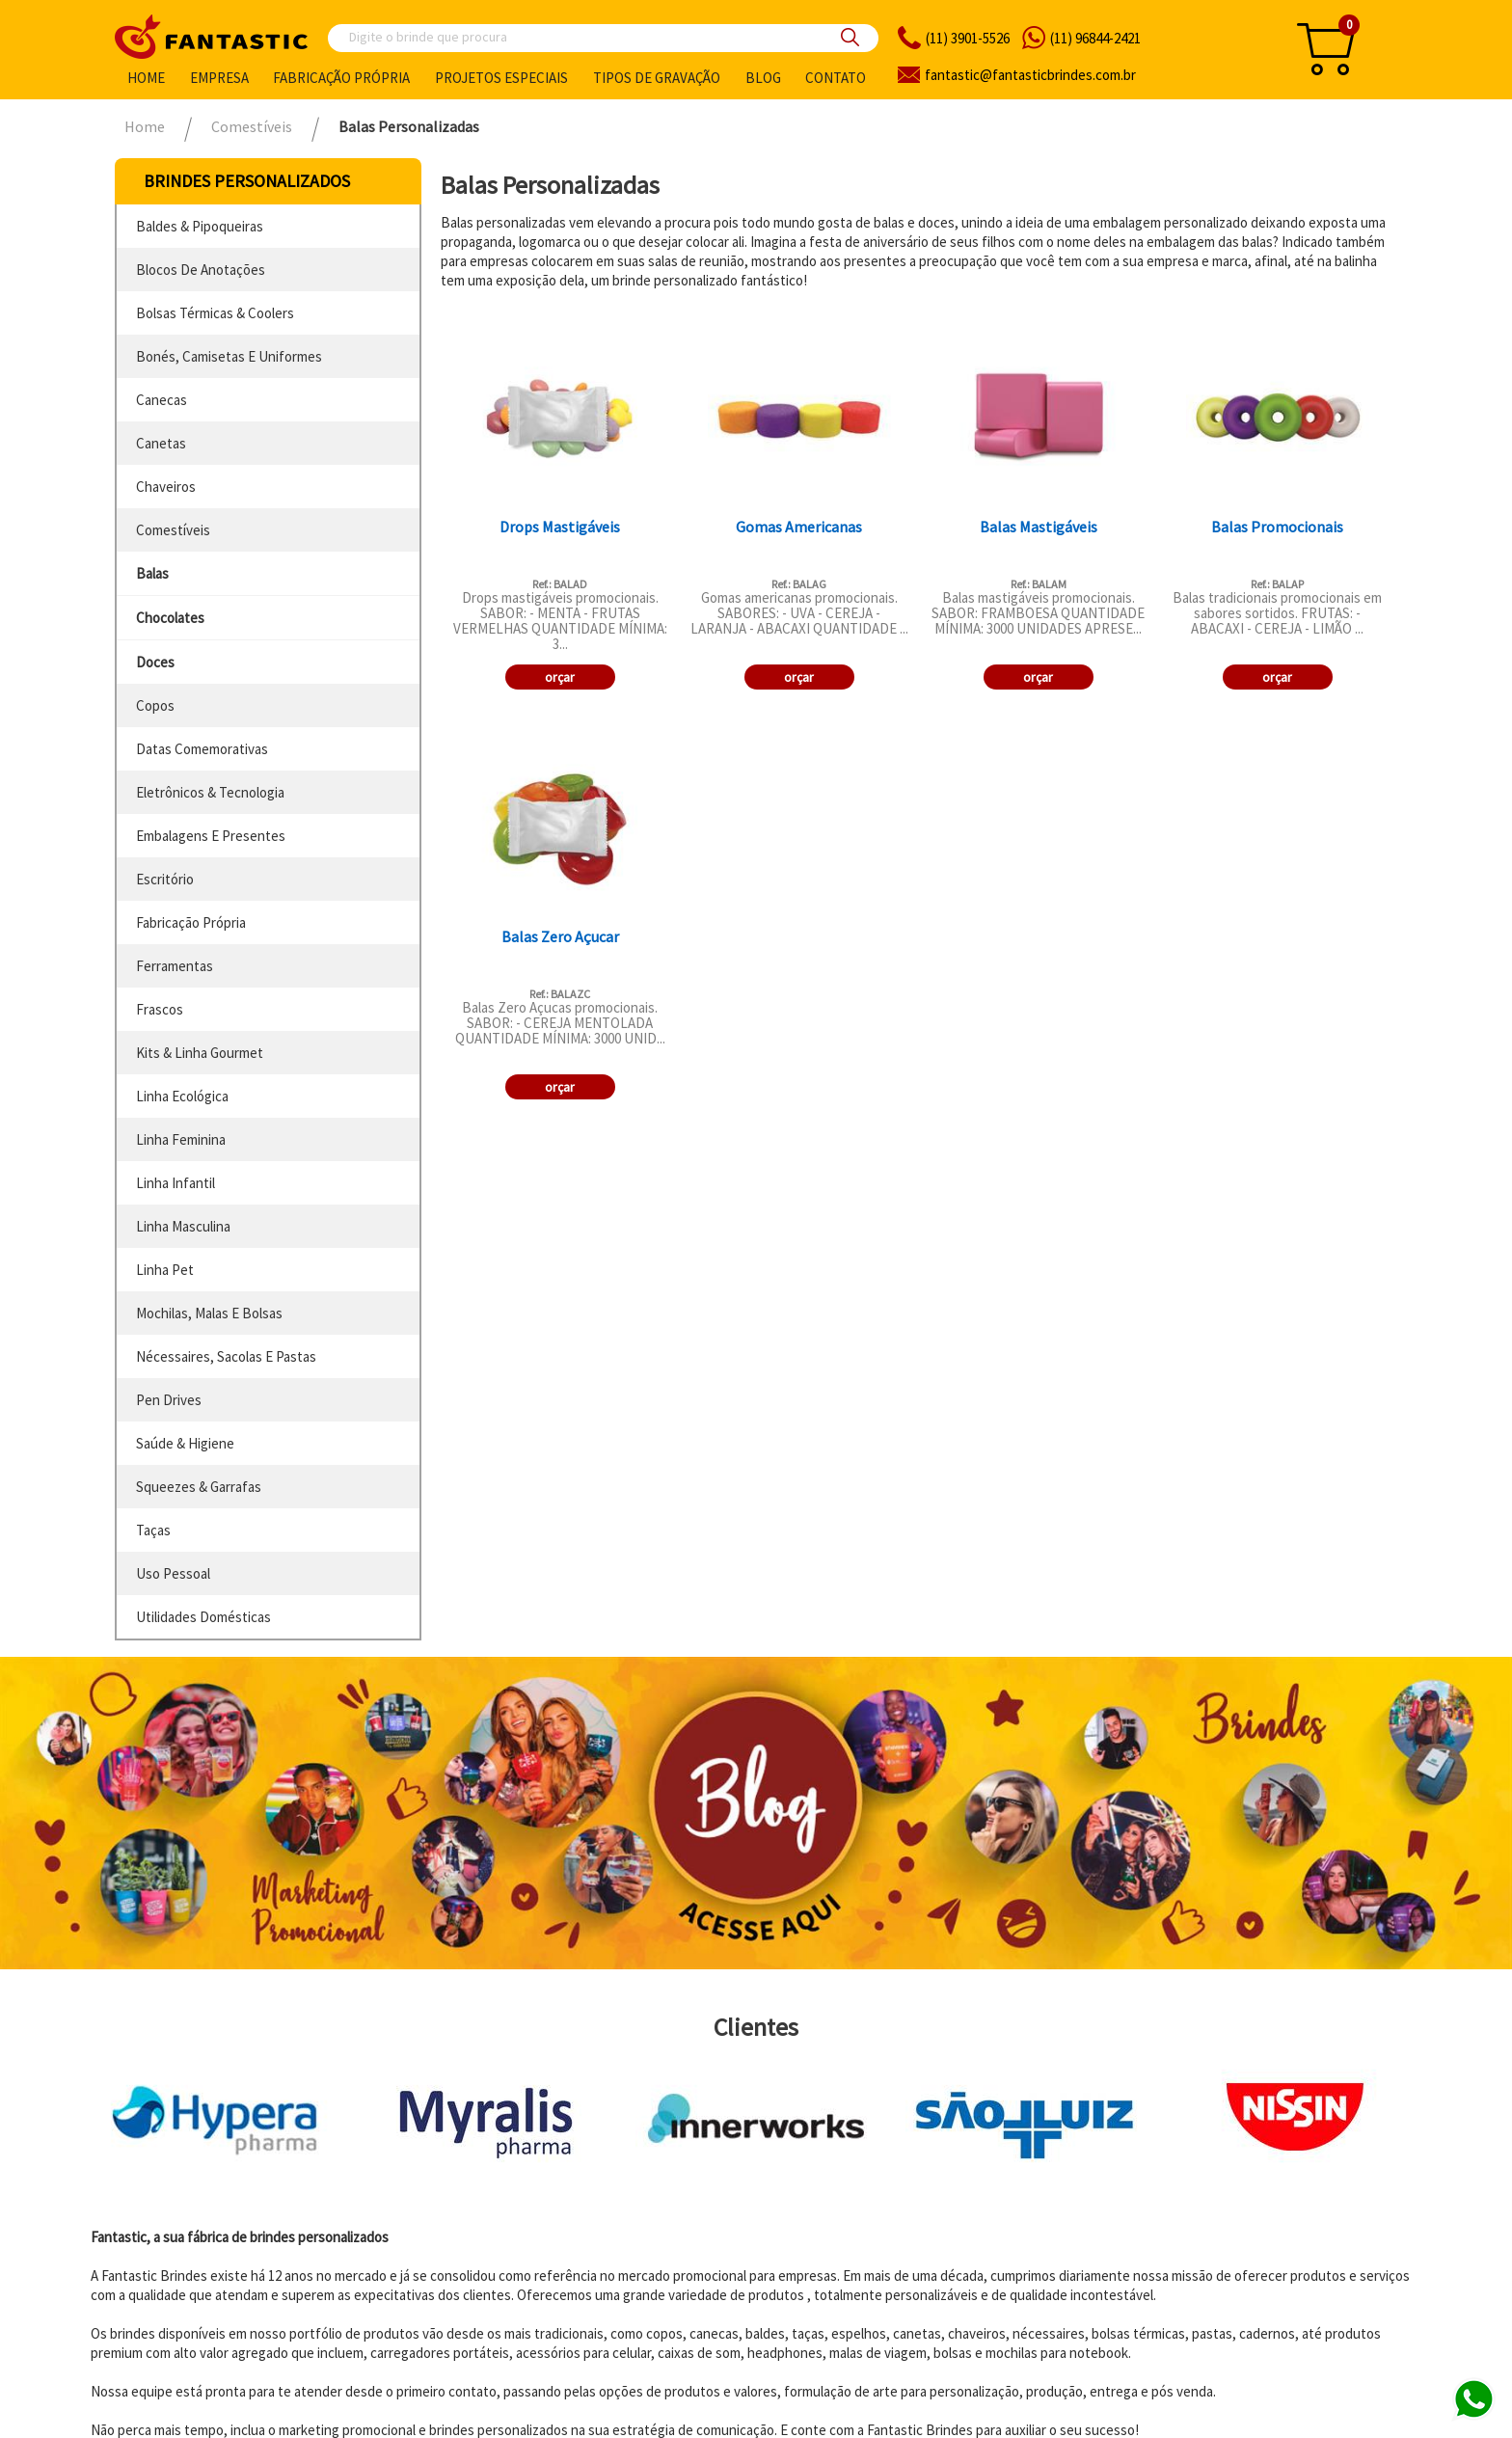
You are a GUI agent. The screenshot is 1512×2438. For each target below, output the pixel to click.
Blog (763, 77)
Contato (835, 77)
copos (155, 705)
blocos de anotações (200, 269)
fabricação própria (191, 922)
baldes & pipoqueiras (199, 226)
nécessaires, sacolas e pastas (226, 1356)
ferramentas (174, 966)
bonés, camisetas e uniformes (229, 356)
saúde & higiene (185, 1443)
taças (153, 1530)
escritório (165, 879)
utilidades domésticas (203, 1617)
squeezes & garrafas (198, 1486)
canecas (161, 400)
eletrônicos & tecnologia (210, 792)
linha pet (165, 1269)
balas (152, 573)
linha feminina (181, 1139)
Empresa (219, 77)
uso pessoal (173, 1573)
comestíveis (173, 530)
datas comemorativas (202, 749)
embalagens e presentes (210, 835)
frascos (159, 1009)
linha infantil (175, 1183)
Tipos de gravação (656, 77)
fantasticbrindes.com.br (1030, 75)
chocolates (170, 618)
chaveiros (166, 486)
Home (146, 77)
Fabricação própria (341, 77)
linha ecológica (182, 1096)
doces (155, 662)
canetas (161, 443)
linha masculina (183, 1226)
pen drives (169, 1400)
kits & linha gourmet (199, 1052)
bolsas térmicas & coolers (215, 313)
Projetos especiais (501, 77)
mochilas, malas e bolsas (209, 1313)
